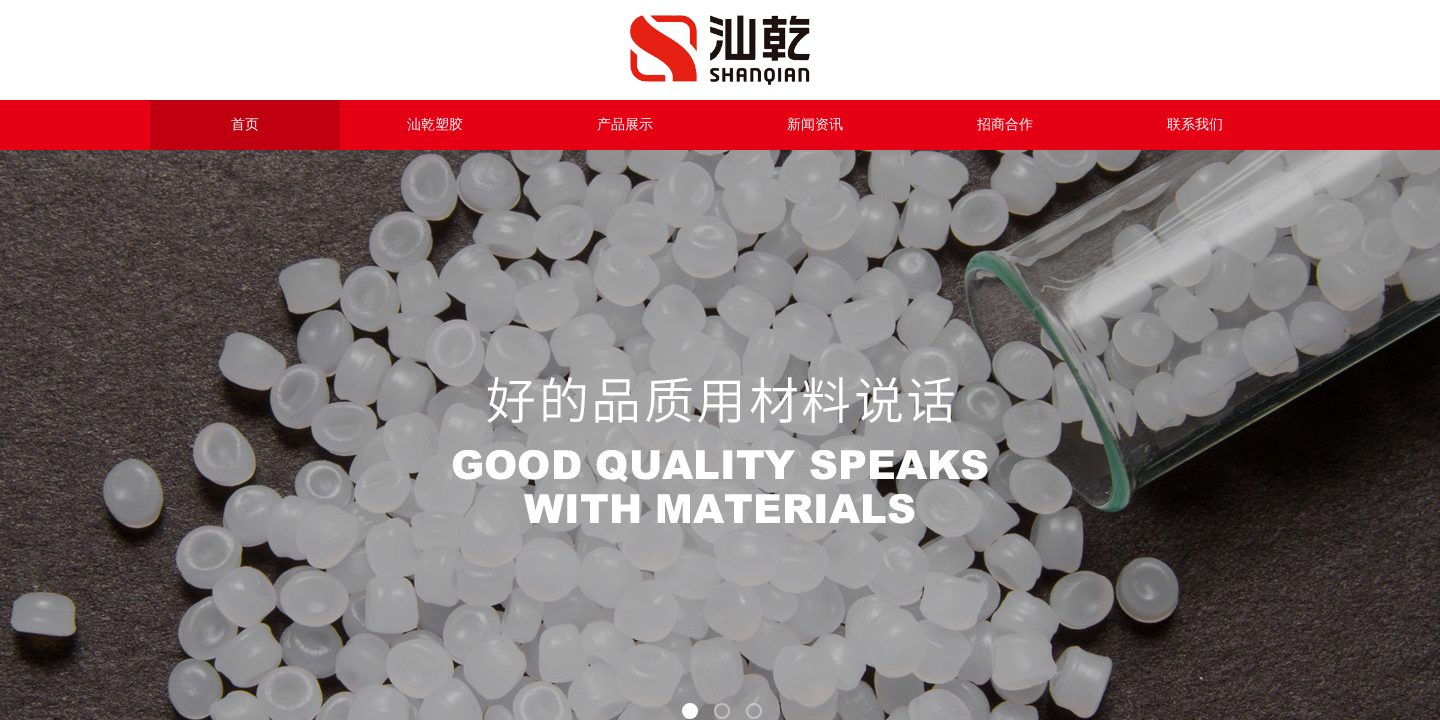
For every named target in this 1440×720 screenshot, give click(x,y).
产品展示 (625, 124)
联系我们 (1195, 124)
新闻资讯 (815, 124)
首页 (245, 124)
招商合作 (1005, 124)
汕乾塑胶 (435, 124)
